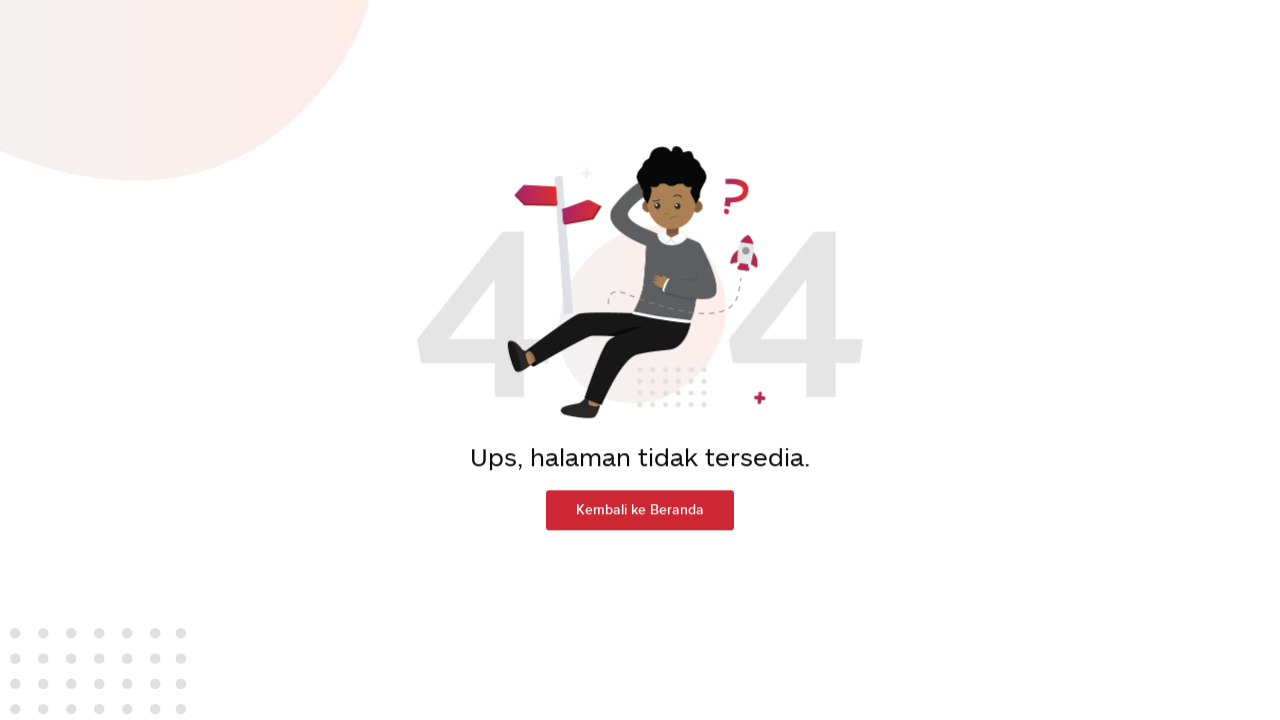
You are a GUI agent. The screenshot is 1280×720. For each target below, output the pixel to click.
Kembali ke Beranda (640, 503)
